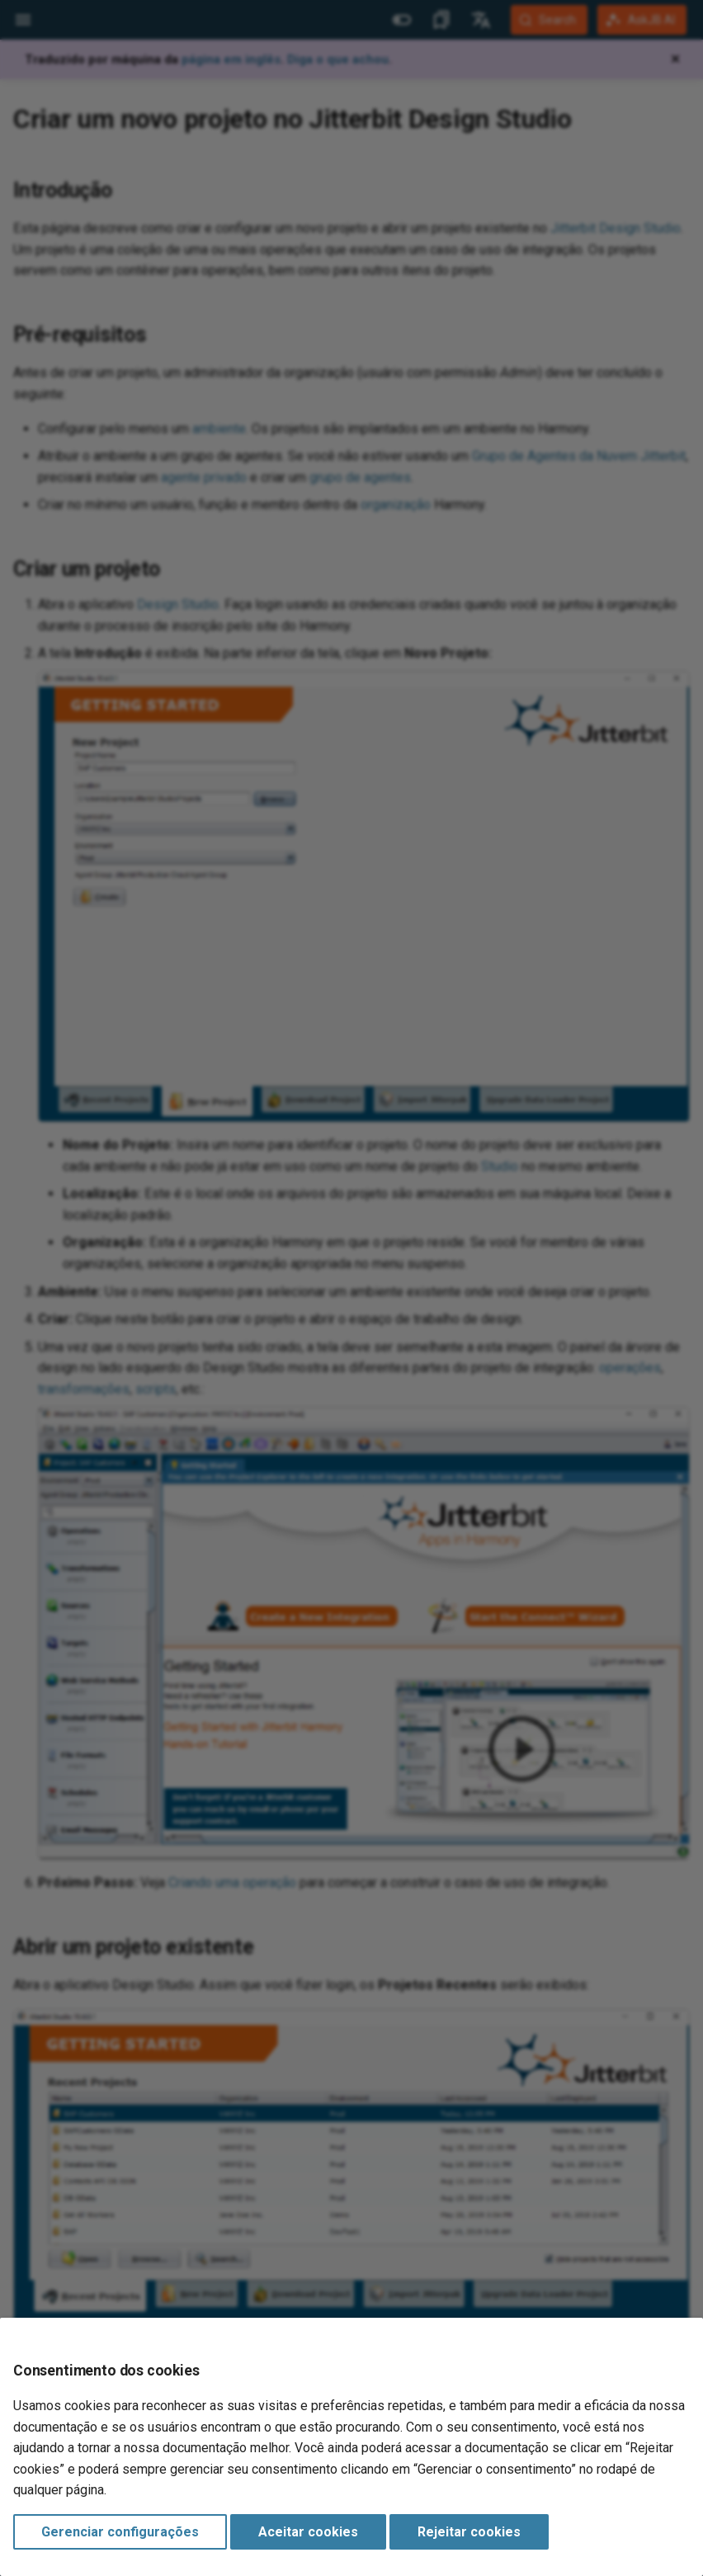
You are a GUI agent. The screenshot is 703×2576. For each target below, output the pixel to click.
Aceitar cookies (308, 2532)
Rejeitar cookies (469, 2532)
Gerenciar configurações (120, 2532)
